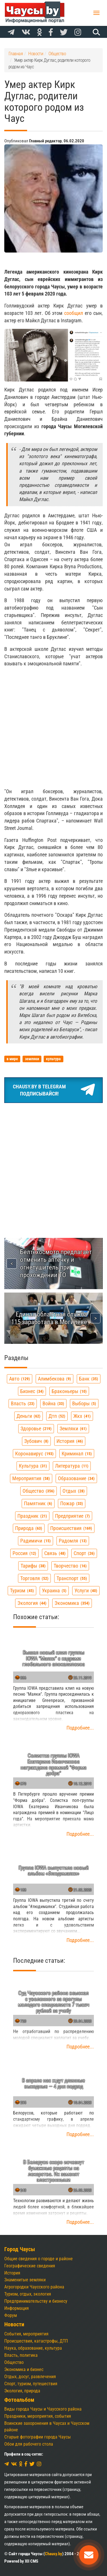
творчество (70, 1566)
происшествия (71, 1528)
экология (32, 1603)
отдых (73, 1491)
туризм (22, 1590)
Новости (14, 2324)
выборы (84, 1403)
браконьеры (69, 1391)
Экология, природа (22, 2391)
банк (88, 1379)
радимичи (35, 1541)
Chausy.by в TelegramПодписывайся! (53, 1090)
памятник (38, 1503)
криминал (77, 1454)
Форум (10, 2315)
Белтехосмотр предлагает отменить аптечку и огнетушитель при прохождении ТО (56, 1263)
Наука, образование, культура (33, 2348)
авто (19, 1379)
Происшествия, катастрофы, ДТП (36, 2341)
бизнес (32, 1391)
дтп (57, 1416)
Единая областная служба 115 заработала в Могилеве (49, 1318)
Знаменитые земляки (25, 2279)
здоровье (36, 1428)
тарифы (33, 1566)
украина (54, 1590)
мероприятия (31, 1478)
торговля (34, 1578)
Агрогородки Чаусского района (34, 2287)
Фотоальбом (19, 2400)
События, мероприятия (26, 2334)
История (12, 2273)
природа (28, 1528)
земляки (73, 1428)
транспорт (71, 1578)
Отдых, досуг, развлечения (30, 2376)
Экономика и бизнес (23, 2369)
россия (24, 1553)
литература (71, 1466)
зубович (36, 1441)
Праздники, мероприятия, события (37, 2416)
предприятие (72, 1516)
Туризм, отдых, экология (27, 2294)
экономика (72, 1603)
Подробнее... (80, 1728)
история (69, 1441)
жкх (82, 1416)
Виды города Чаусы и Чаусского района (43, 2409)
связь (55, 1553)
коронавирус (34, 1454)
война (53, 1403)
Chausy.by (53, 2553)
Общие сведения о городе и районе (38, 2258)
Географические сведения (29, 2266)
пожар (71, 1503)
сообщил (73, 313)
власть (23, 1403)
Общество (14, 2362)
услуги (85, 1590)
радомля (73, 1541)
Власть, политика (21, 2355)
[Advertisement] (53, 727)
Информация (16, 2308)
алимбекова (54, 1379)
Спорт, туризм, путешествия (30, 2383)
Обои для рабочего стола (28, 2444)
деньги (29, 1416)
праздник (32, 1516)
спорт (84, 1553)
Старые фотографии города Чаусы (37, 2437)
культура (33, 1466)
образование (76, 1478)
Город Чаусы (19, 2249)
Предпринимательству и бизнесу (35, 2301)
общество (38, 1491)
